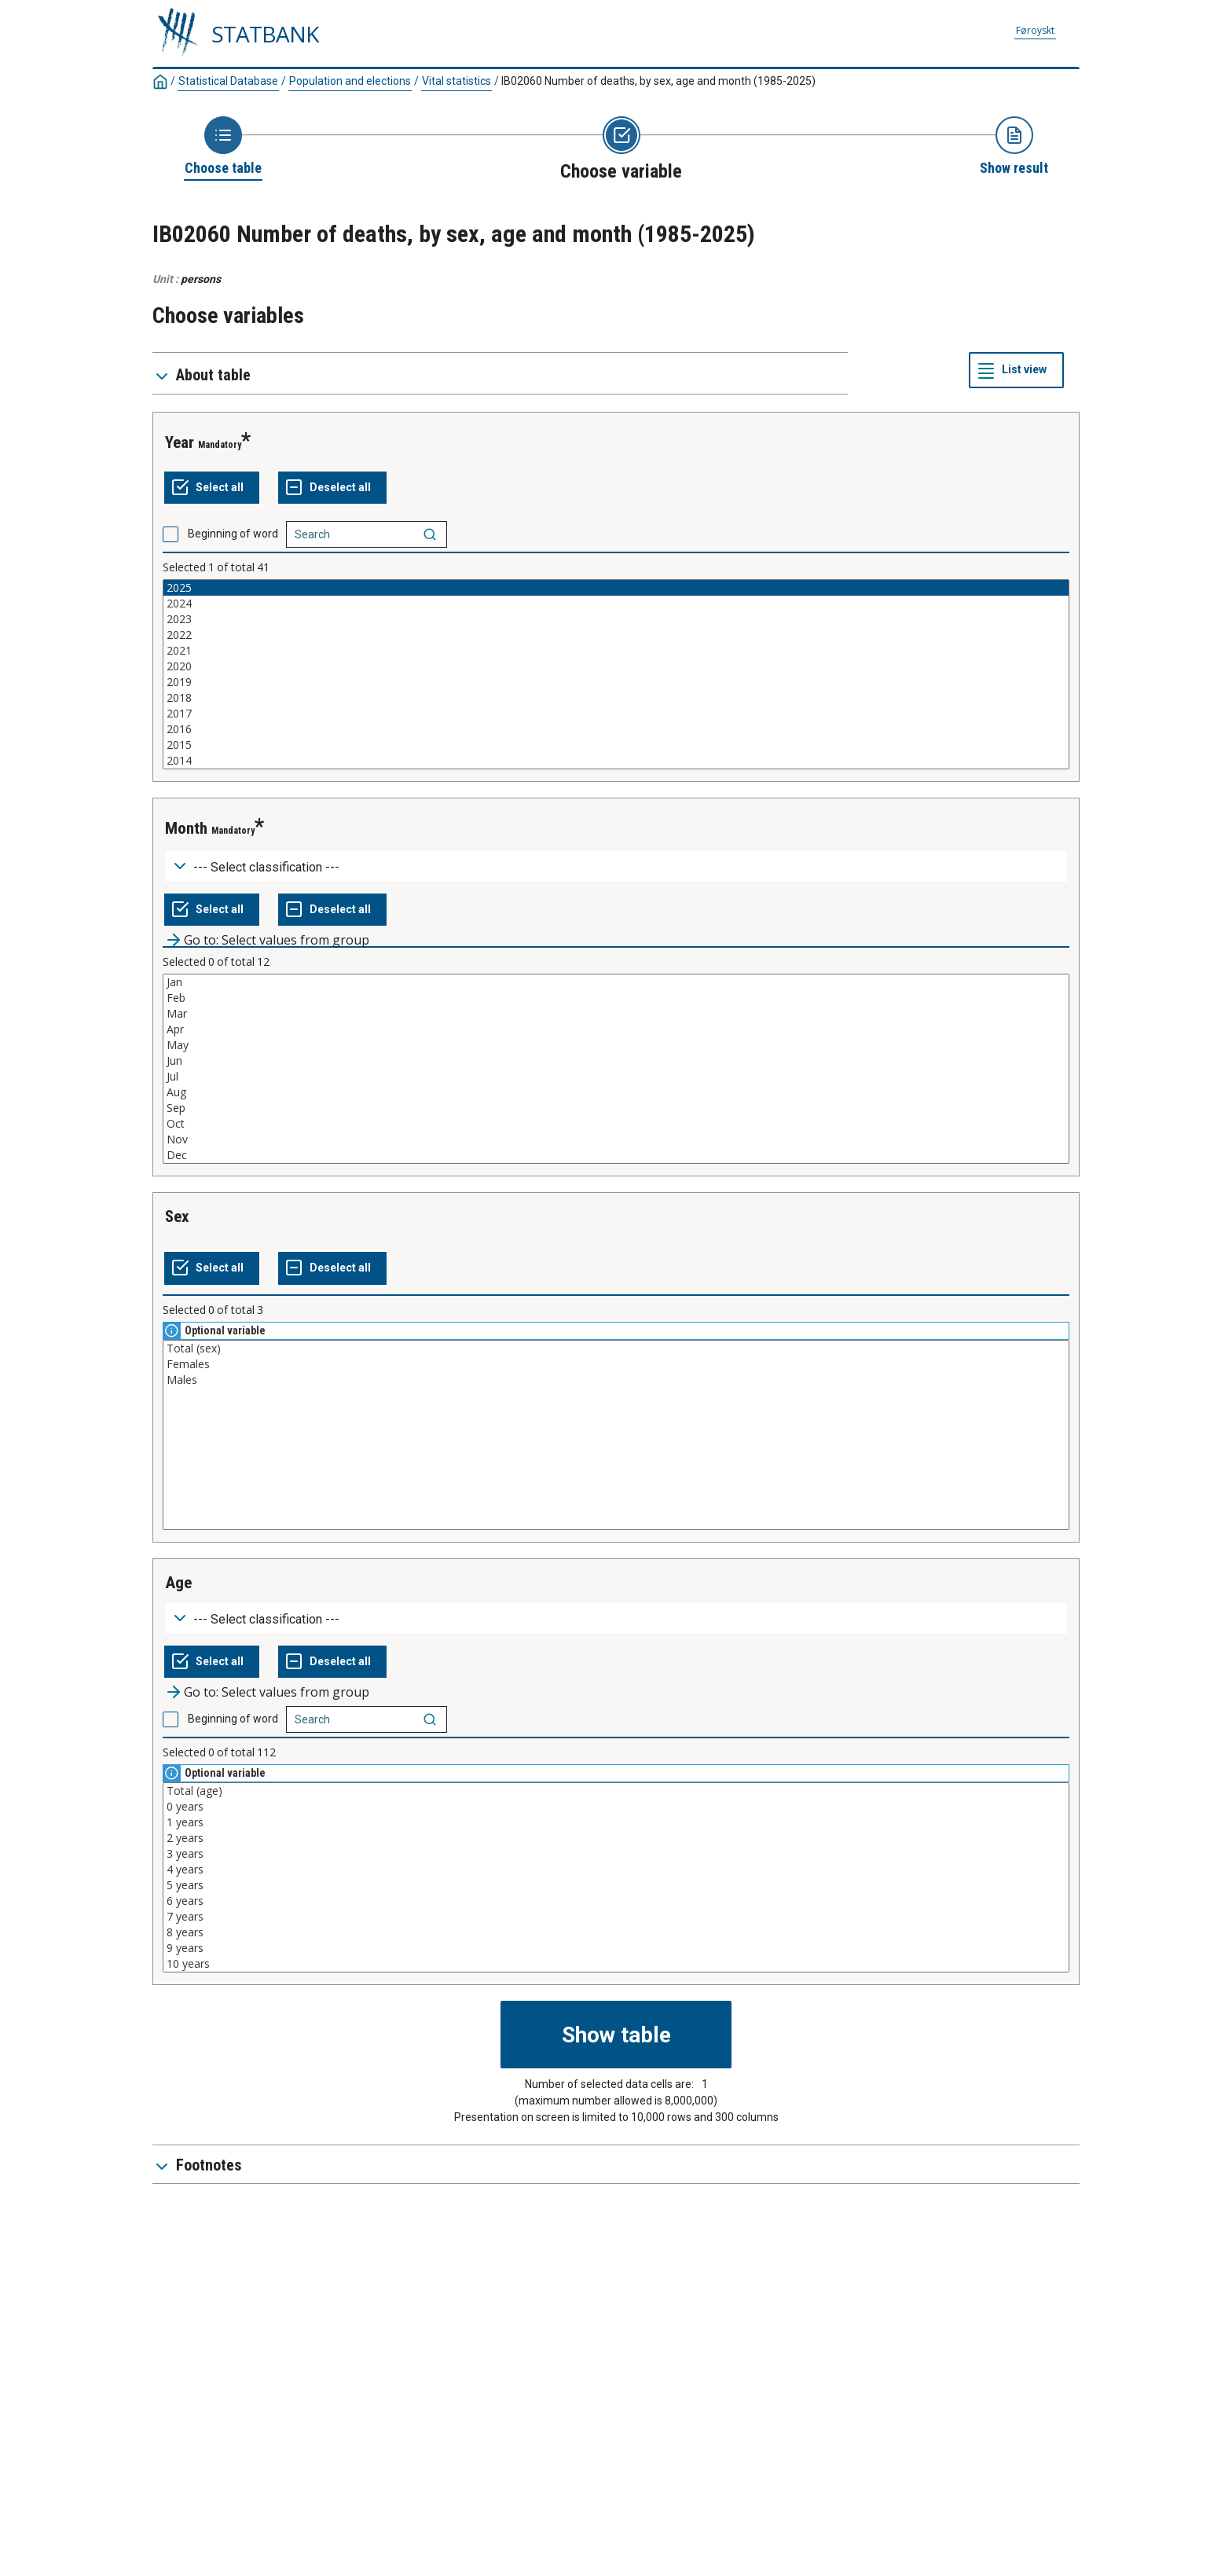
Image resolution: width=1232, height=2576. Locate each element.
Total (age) (616, 1791)
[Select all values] (212, 488)
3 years (616, 1854)
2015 (616, 745)
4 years (616, 1869)
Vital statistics (456, 81)
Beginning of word (233, 533)
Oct (616, 1124)
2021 (616, 651)
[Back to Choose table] (223, 147)
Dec (616, 1155)
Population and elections (350, 81)
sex (177, 1216)
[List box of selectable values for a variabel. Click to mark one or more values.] (616, 674)
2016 (616, 729)
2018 (616, 698)
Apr (616, 1029)
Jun (616, 1061)
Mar (616, 1014)
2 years (616, 1838)
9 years (616, 1948)
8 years (616, 1932)
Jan (616, 982)
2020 (616, 666)
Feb (616, 998)
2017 (616, 713)
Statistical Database (228, 81)
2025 (616, 588)
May (616, 1045)
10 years (616, 1964)
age (178, 1582)
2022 (616, 635)
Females (616, 1364)
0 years (616, 1807)
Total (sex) (616, 1348)
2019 (616, 682)
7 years (616, 1917)
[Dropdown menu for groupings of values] (616, 866)
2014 (616, 761)
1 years (616, 1822)
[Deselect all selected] (332, 488)
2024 (616, 603)
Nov (616, 1139)
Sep (616, 1108)
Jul (616, 1076)
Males (616, 1380)
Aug (616, 1092)
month (186, 828)
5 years (616, 1885)
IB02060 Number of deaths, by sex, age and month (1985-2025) (658, 81)
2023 (616, 619)
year (179, 442)
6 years (616, 1901)
